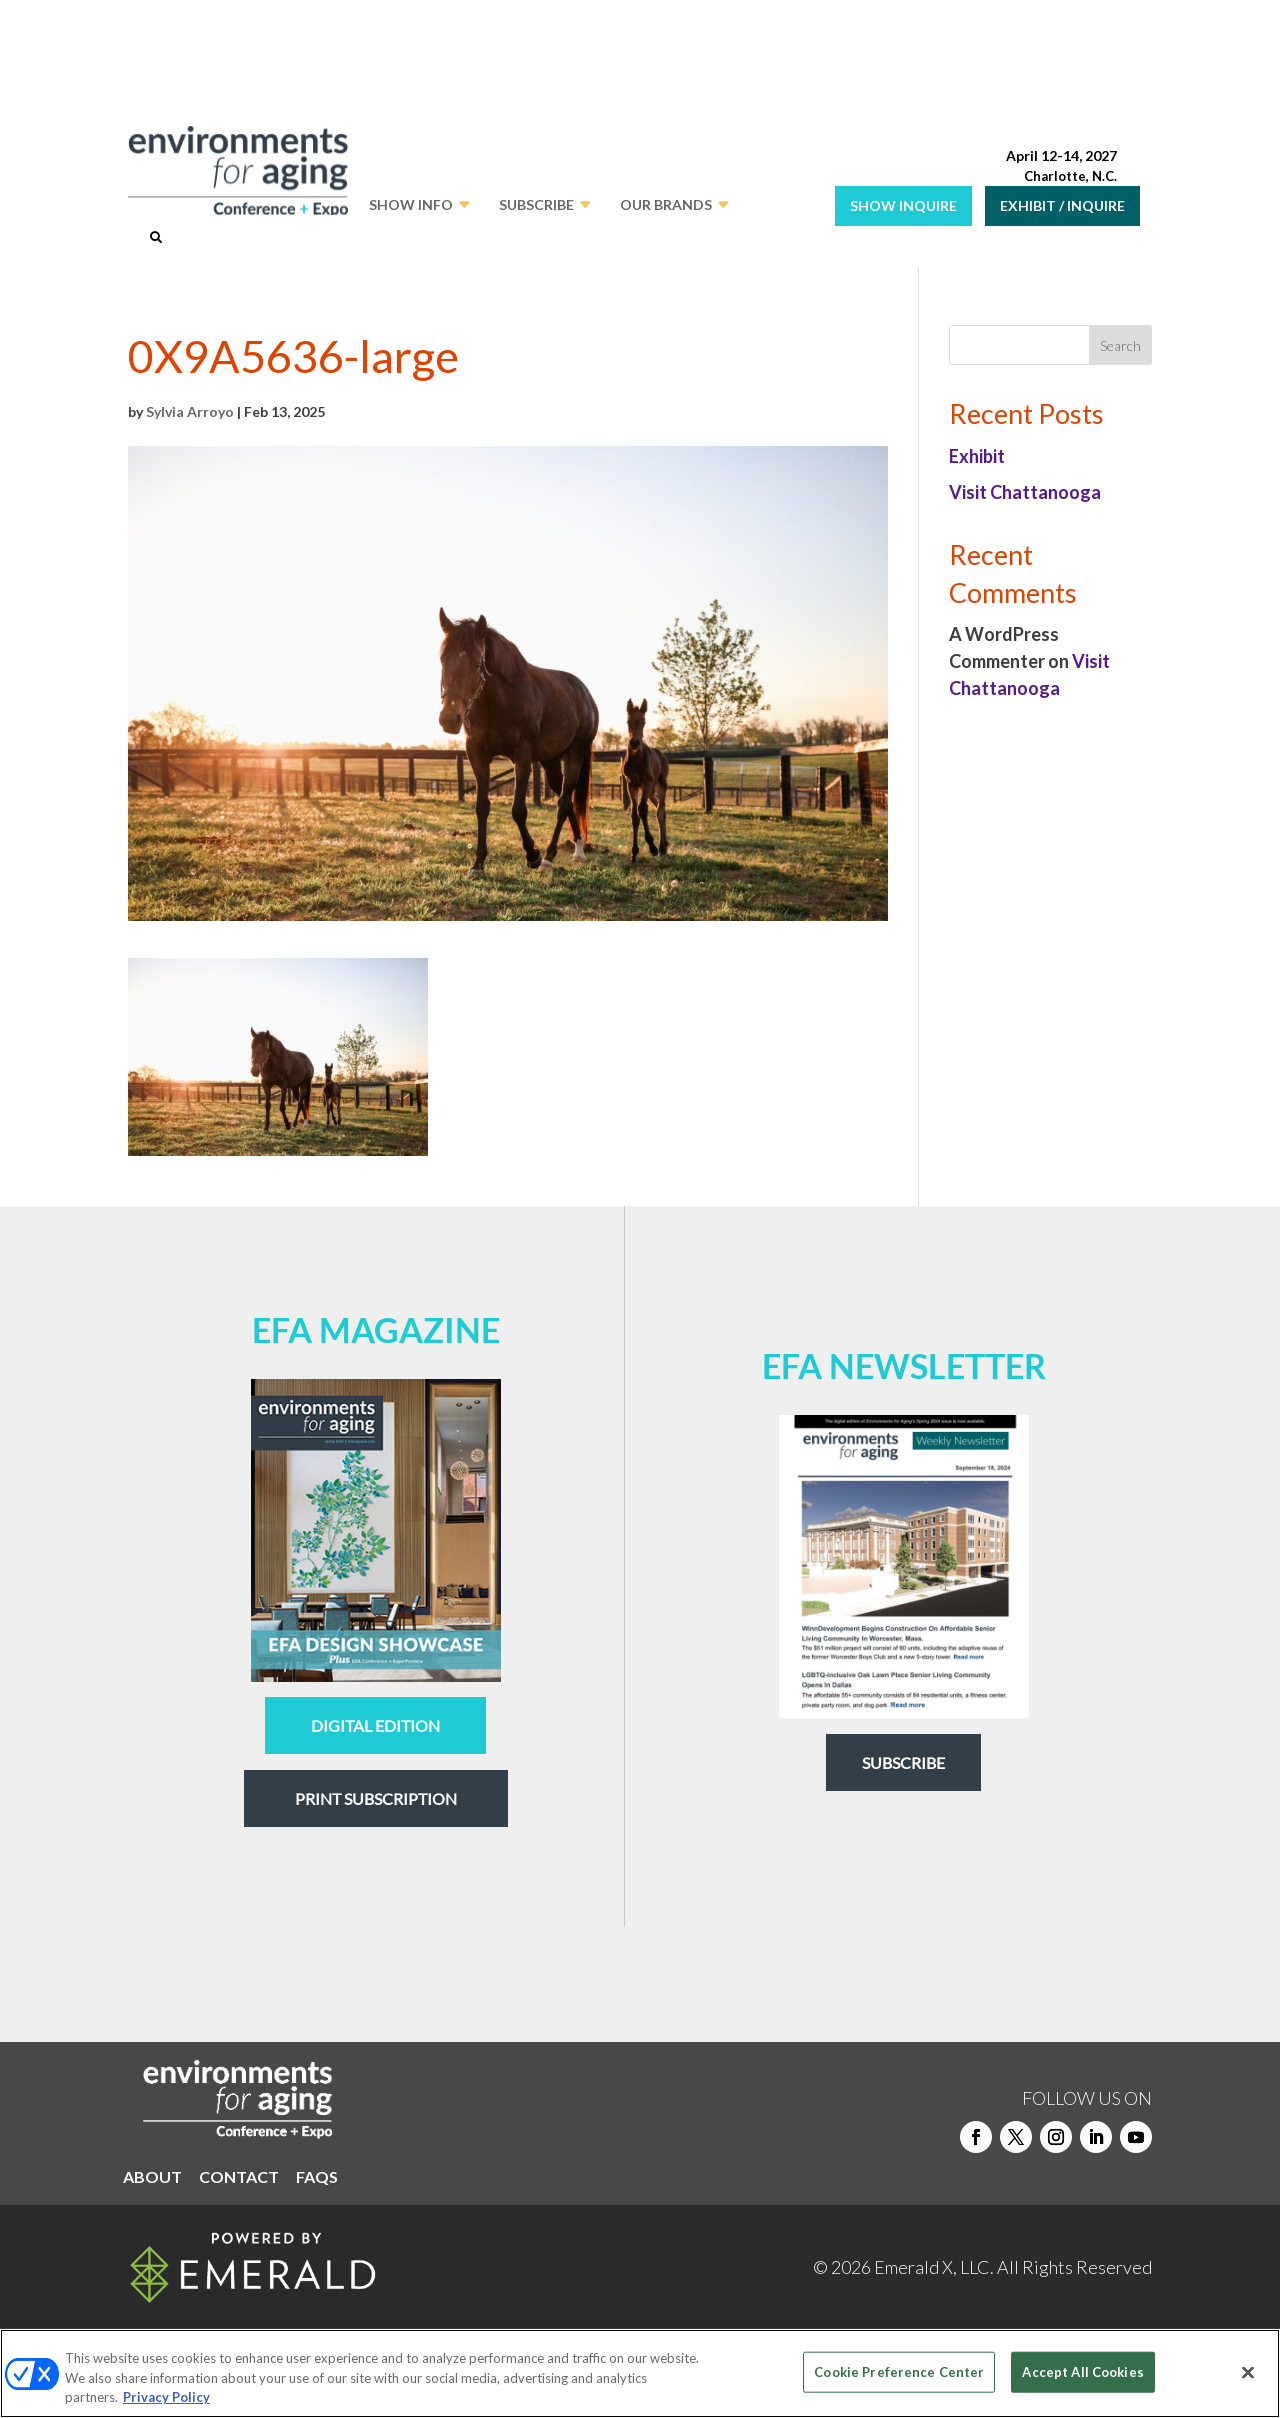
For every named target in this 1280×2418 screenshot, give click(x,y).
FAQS (317, 2178)
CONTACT (239, 2178)
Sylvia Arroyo (190, 411)
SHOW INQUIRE (903, 205)
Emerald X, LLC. (934, 2267)
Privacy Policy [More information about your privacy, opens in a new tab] (166, 2397)
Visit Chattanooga (1025, 492)
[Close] (1248, 2372)
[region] (640, 2373)
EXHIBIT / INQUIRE (1062, 205)
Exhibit (977, 456)
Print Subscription (376, 1798)
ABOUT (152, 2178)
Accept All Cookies (1082, 2371)
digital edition (375, 1725)
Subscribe (903, 1762)
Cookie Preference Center (899, 2371)
